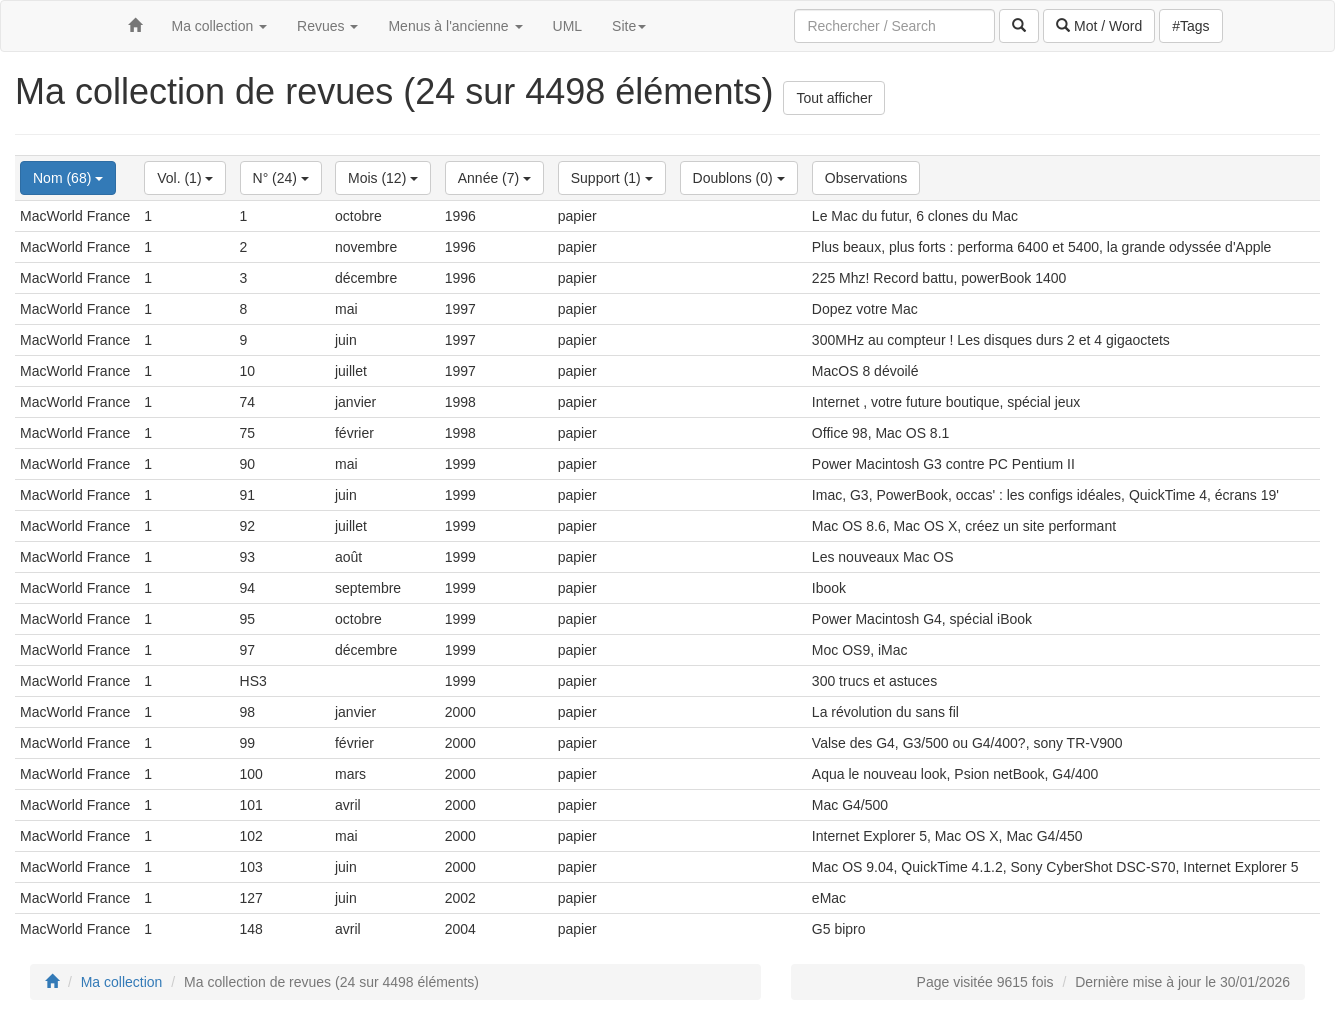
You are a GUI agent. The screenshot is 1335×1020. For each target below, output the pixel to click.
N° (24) (281, 178)
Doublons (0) (739, 178)
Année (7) (494, 178)
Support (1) (612, 178)
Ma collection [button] (220, 26)
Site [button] (629, 26)
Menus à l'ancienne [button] (455, 26)
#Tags (1190, 26)
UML (568, 26)
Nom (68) (68, 178)
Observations (866, 178)
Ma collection (122, 982)
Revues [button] (327, 26)
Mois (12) (383, 178)
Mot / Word (1099, 26)
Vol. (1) (185, 178)
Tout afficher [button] (834, 98)
